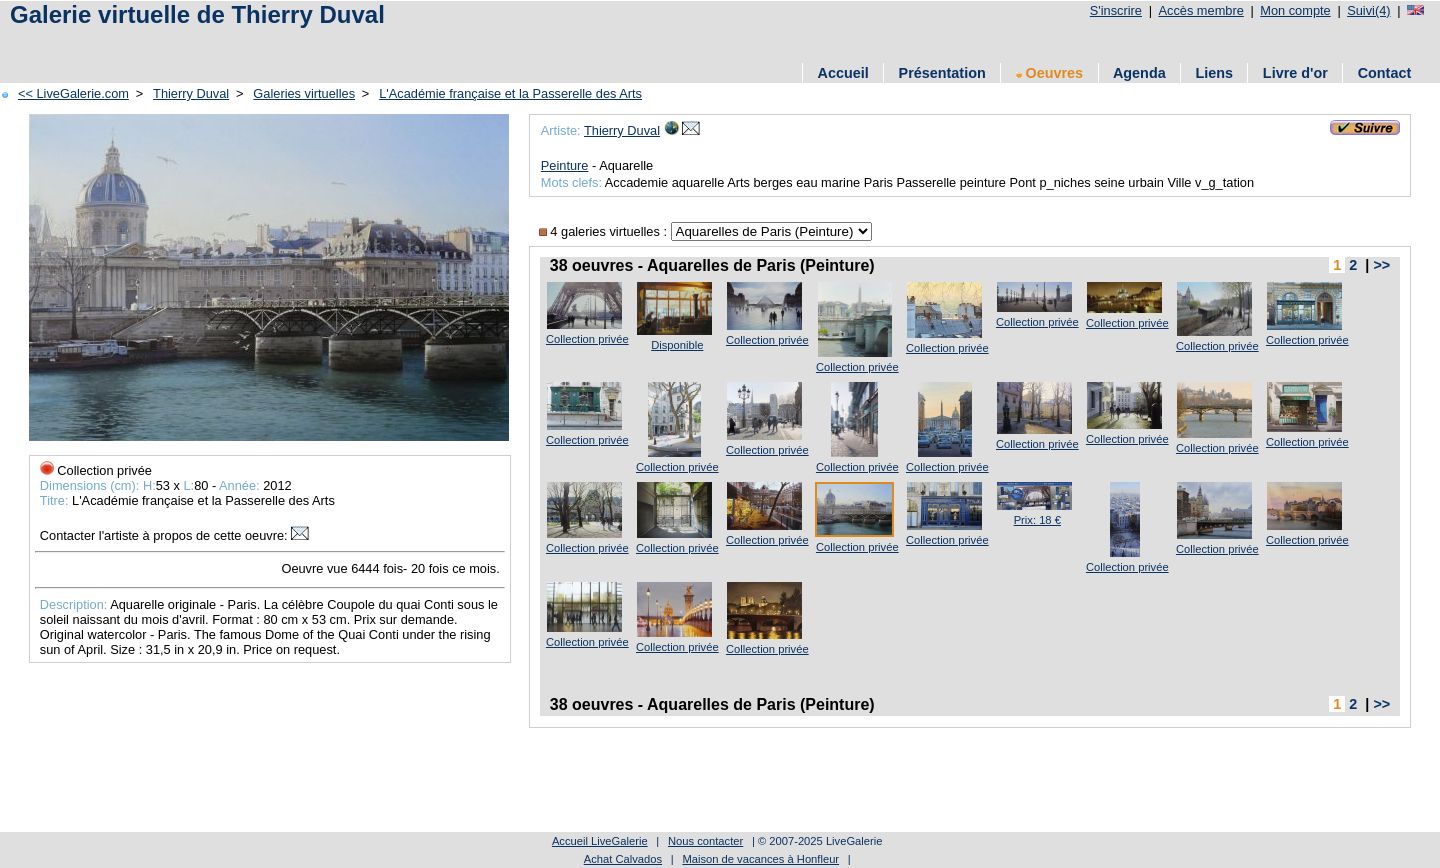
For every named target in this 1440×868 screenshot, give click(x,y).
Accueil (843, 73)
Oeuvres (1050, 73)
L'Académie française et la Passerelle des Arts (510, 93)
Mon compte (1295, 10)
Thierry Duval (191, 93)
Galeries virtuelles (304, 93)
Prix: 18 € (1037, 520)
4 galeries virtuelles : (605, 231)
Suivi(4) (1368, 10)
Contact (1385, 73)
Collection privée (587, 339)
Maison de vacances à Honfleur (760, 859)
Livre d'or (1295, 73)
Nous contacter (705, 841)
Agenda (1139, 73)
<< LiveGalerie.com (73, 93)
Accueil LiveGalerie (600, 841)
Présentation (942, 73)
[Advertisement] (369, 42)
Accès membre (1200, 10)
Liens (1214, 73)
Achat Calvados (623, 859)
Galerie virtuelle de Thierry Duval (197, 14)
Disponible (677, 345)
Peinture (565, 165)
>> (1381, 265)
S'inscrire (1116, 10)
